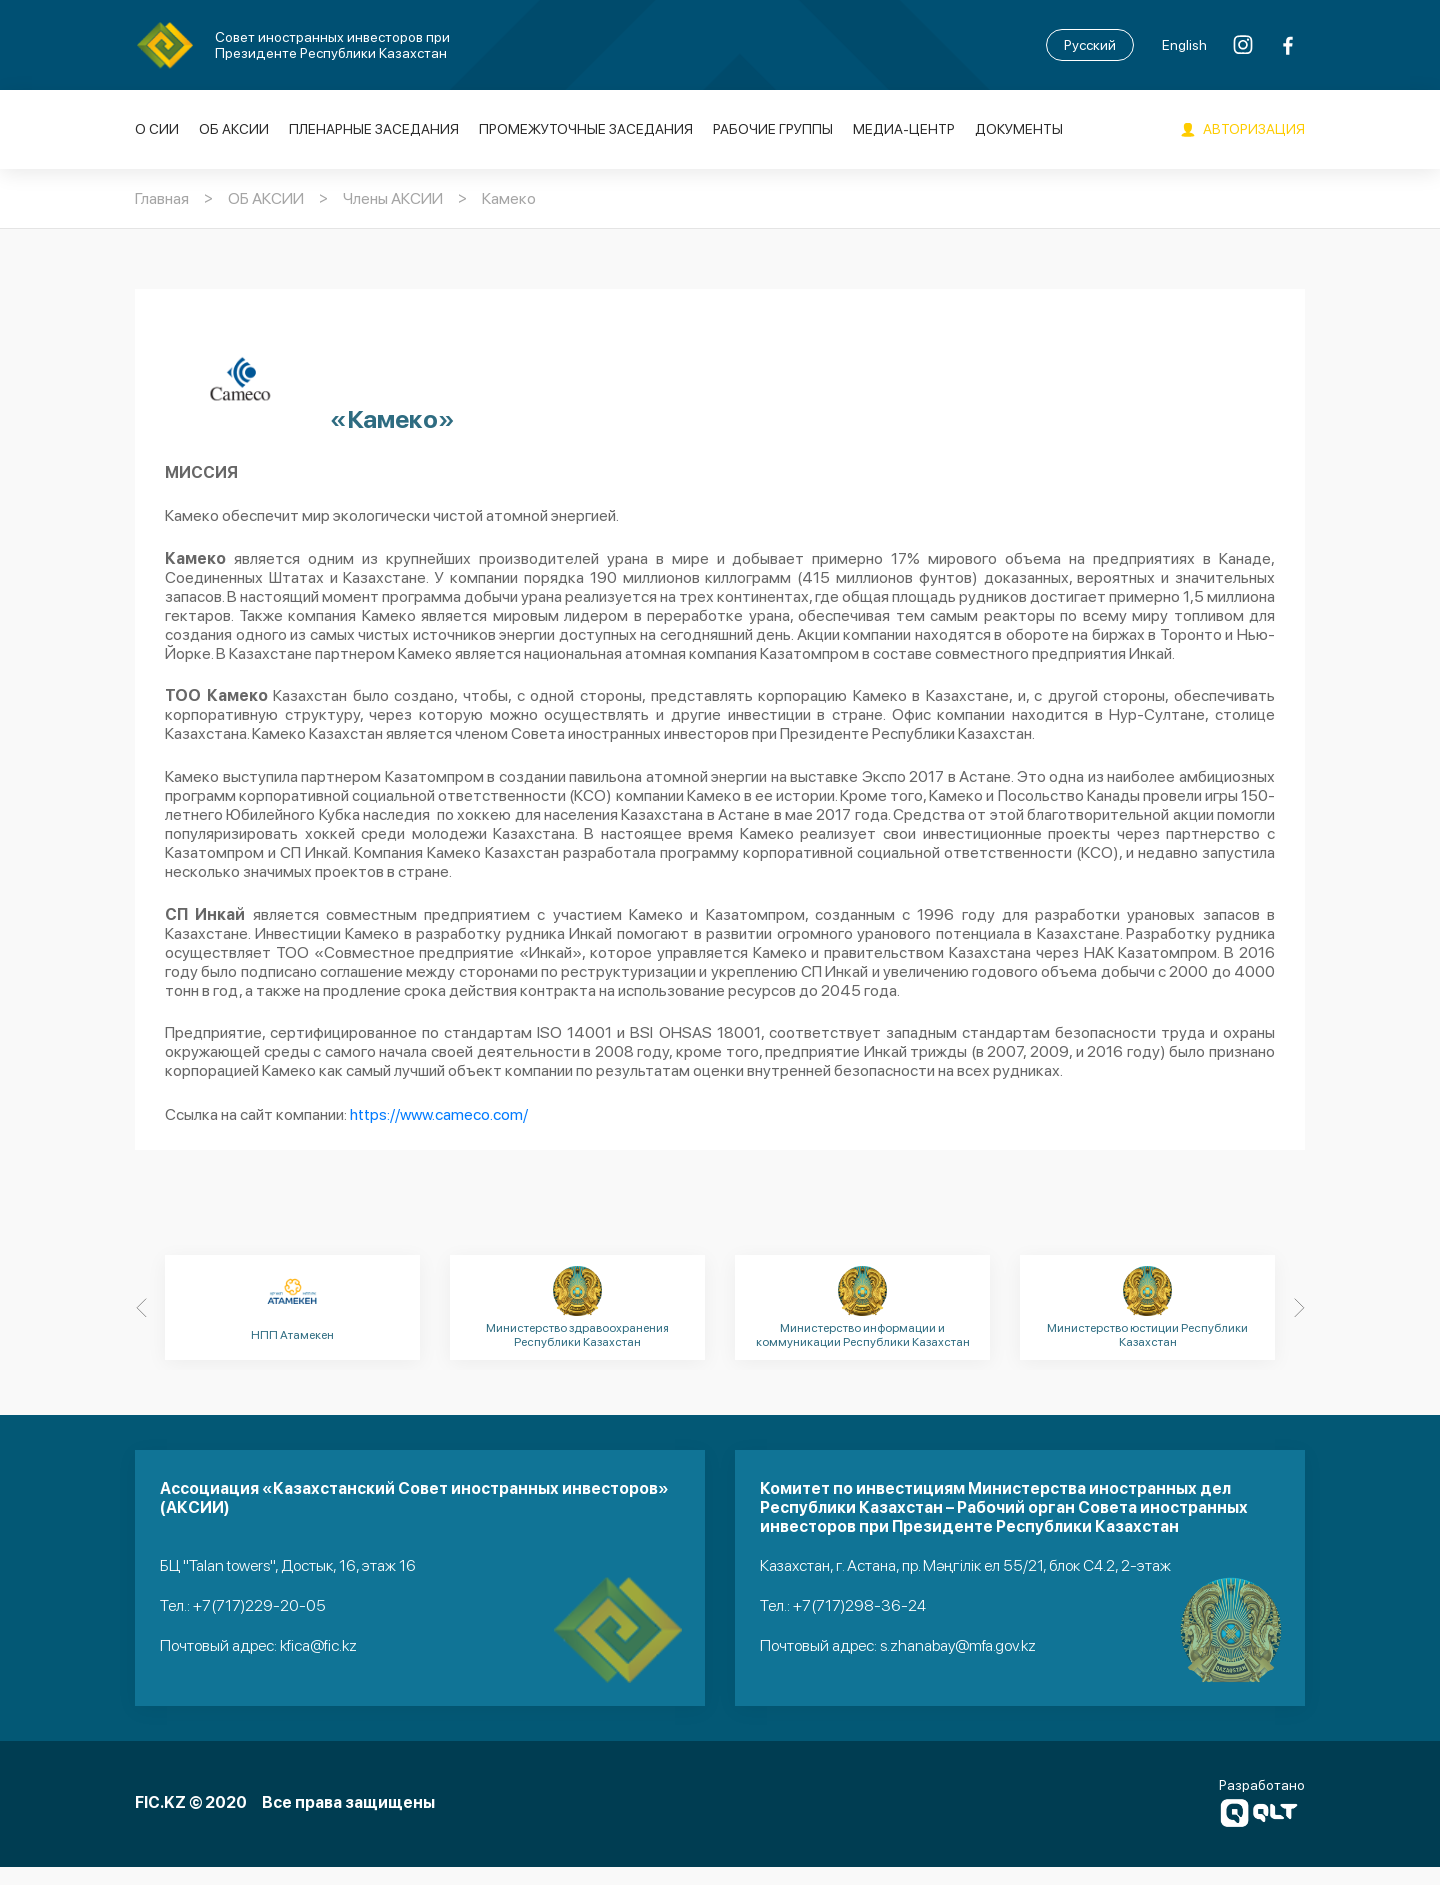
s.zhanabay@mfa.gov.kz (958, 1665)
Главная (162, 199)
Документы (1019, 130)
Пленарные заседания (374, 130)
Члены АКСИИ (393, 199)
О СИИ (157, 130)
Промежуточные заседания (586, 130)
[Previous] (141, 1329)
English (1184, 45)
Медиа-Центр (904, 130)
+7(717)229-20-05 (259, 1626)
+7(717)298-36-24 (859, 1626)
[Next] (1299, 1329)
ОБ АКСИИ (234, 130)
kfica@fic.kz (318, 1665)
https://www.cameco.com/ (439, 1136)
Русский (1090, 45)
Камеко (509, 199)
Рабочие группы (773, 130)
